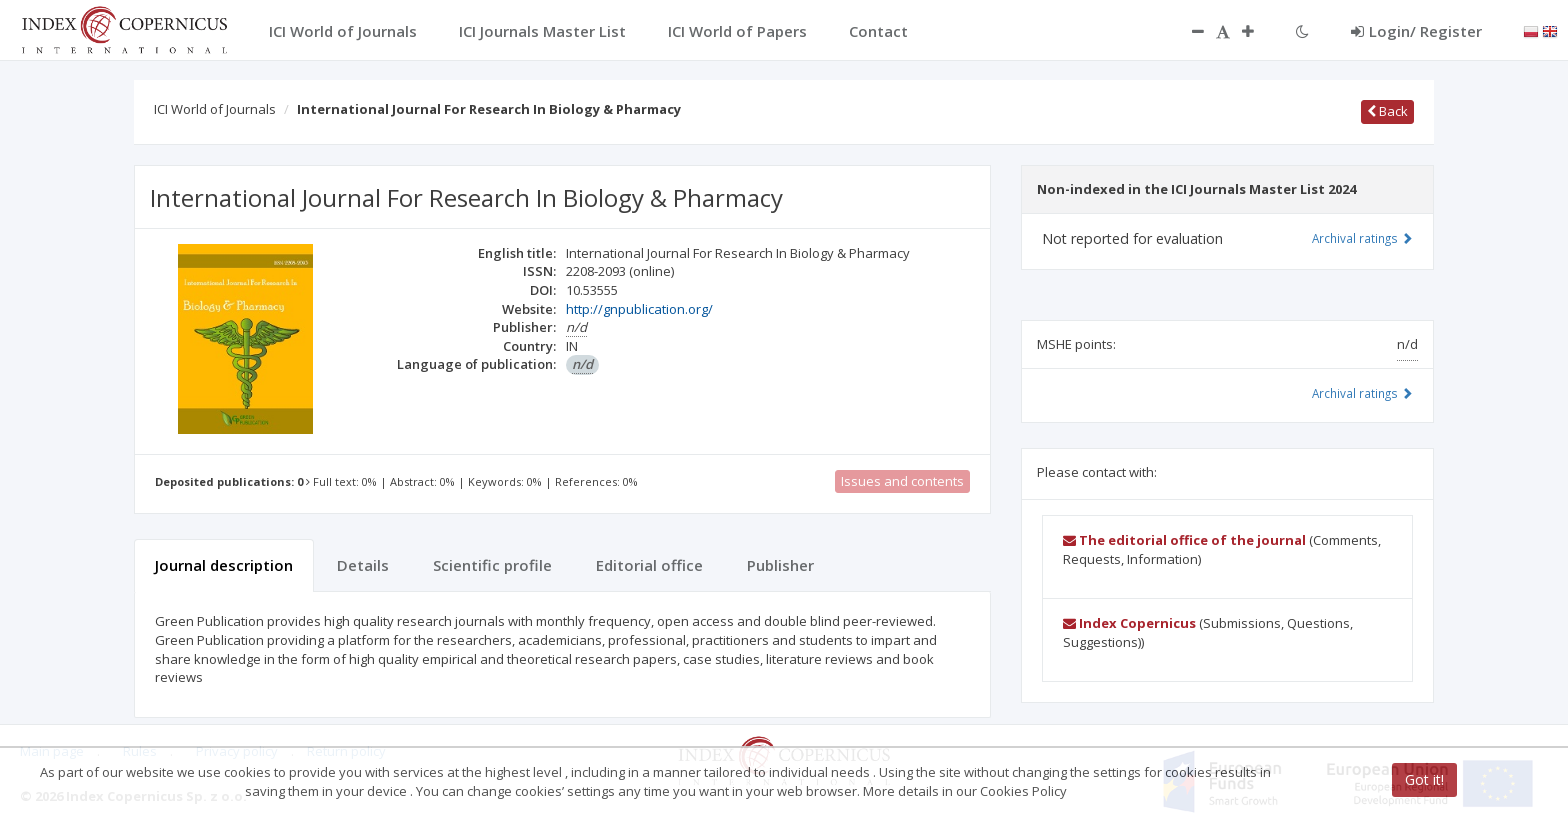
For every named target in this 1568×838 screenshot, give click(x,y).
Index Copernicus (1129, 623)
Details (363, 565)
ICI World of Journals (215, 109)
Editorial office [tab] (649, 565)
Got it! (1424, 779)
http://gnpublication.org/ (639, 309)
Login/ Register (1416, 31)
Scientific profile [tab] (492, 565)
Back (1387, 111)
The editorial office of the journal (1184, 540)
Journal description (224, 565)
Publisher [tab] (780, 565)
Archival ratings (1362, 238)
